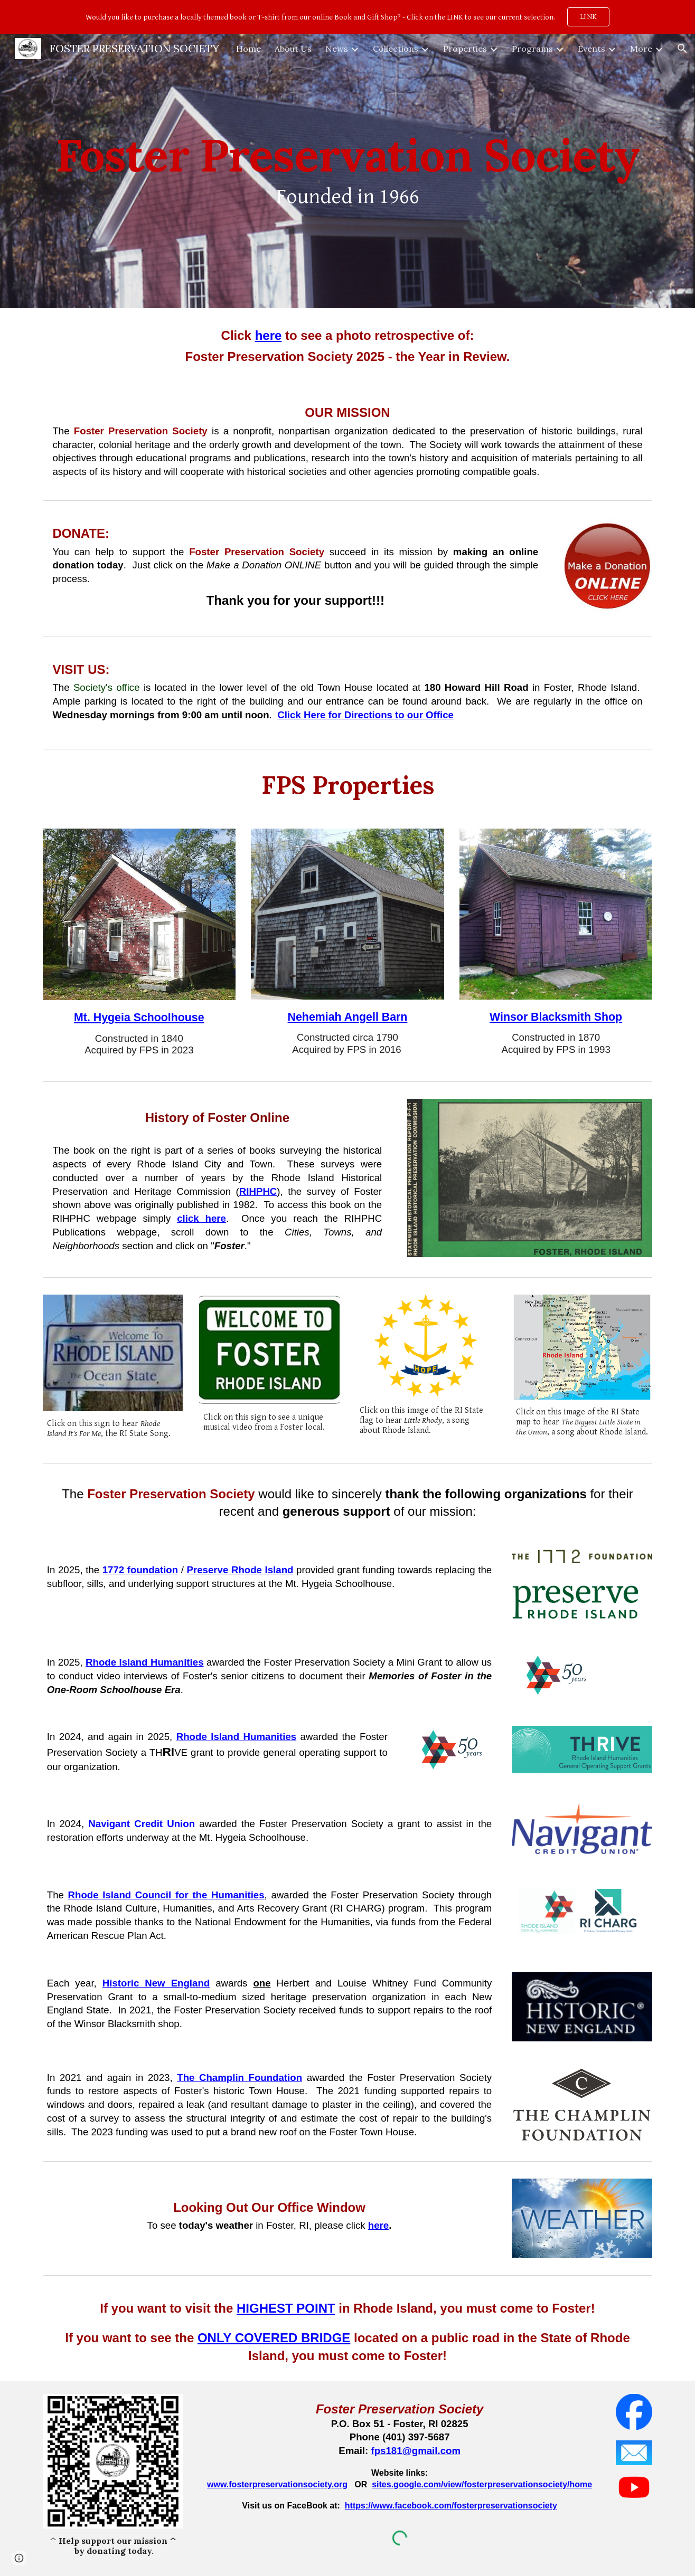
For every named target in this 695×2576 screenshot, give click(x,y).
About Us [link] (293, 48)
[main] (347, 170)
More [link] (641, 48)
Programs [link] (532, 48)
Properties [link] (465, 48)
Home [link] (248, 48)
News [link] (336, 48)
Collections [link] (395, 48)
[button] (682, 48)
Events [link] (591, 48)
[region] (347, 17)
